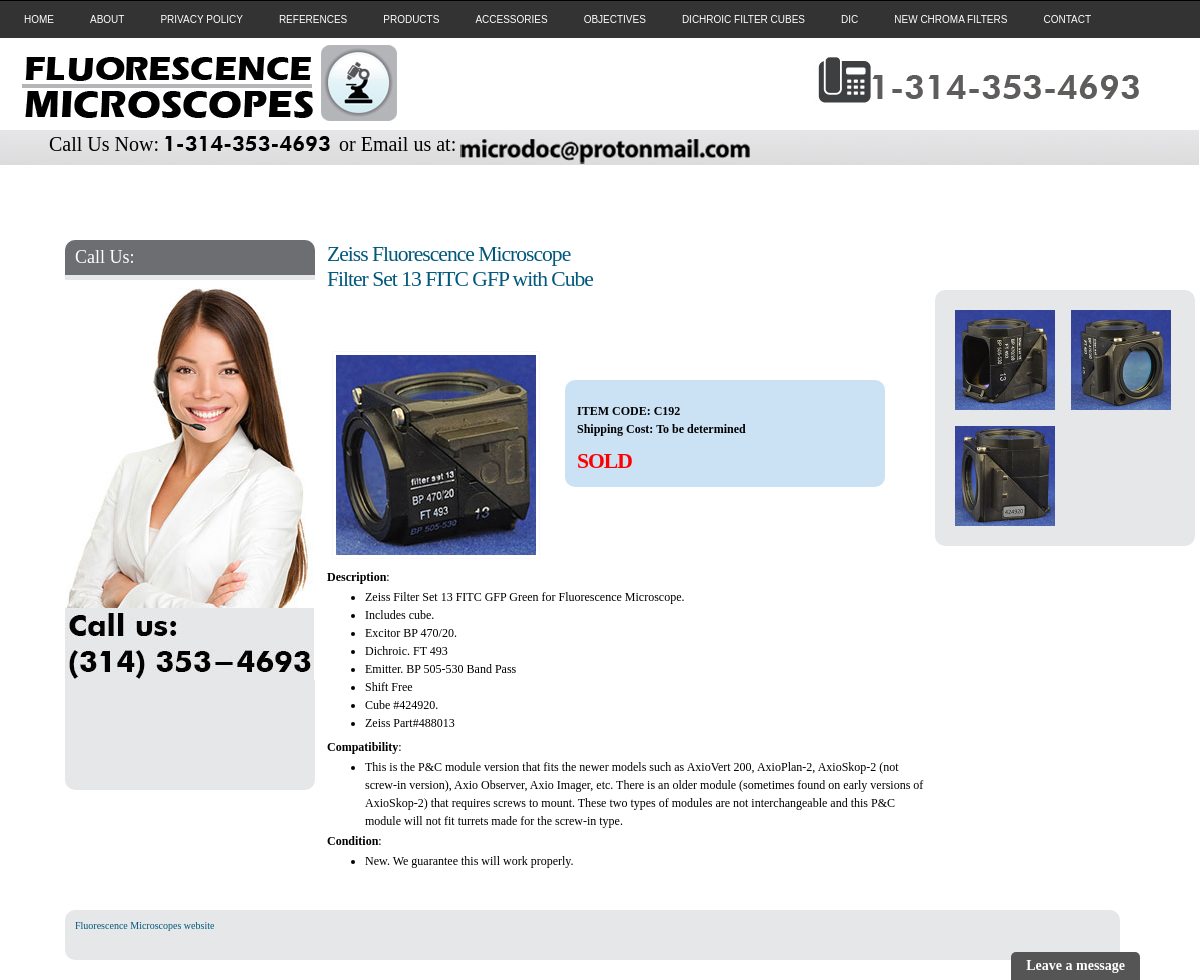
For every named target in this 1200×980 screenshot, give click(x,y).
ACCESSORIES (511, 19)
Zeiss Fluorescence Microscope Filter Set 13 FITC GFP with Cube (460, 266)
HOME (39, 19)
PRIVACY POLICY (201, 19)
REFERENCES (313, 19)
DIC (849, 19)
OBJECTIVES (615, 19)
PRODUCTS (411, 19)
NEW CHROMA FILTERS (950, 19)
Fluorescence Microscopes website (144, 925)
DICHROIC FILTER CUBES (743, 19)
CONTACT (1067, 19)
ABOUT (107, 19)
